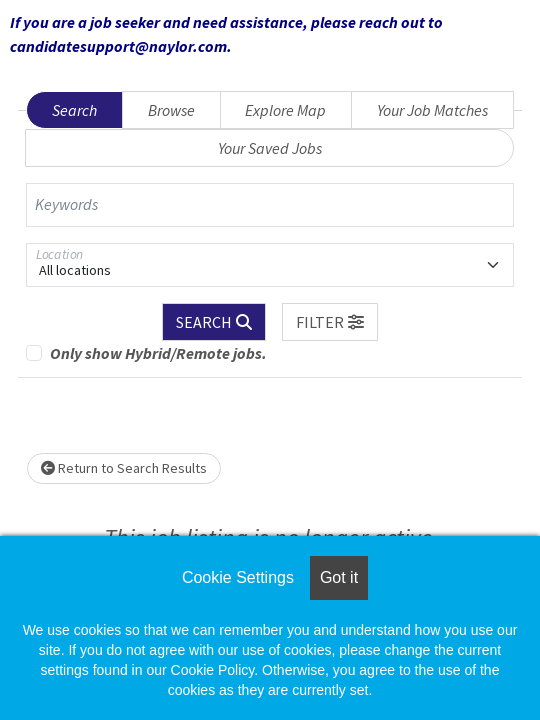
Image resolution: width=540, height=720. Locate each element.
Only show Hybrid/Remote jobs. (158, 353)
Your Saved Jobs (270, 148)
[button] (330, 322)
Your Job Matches (432, 110)
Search (74, 110)
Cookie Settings (238, 577)
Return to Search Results (124, 468)
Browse (171, 110)
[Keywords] (270, 205)
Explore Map (285, 110)
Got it (339, 577)
